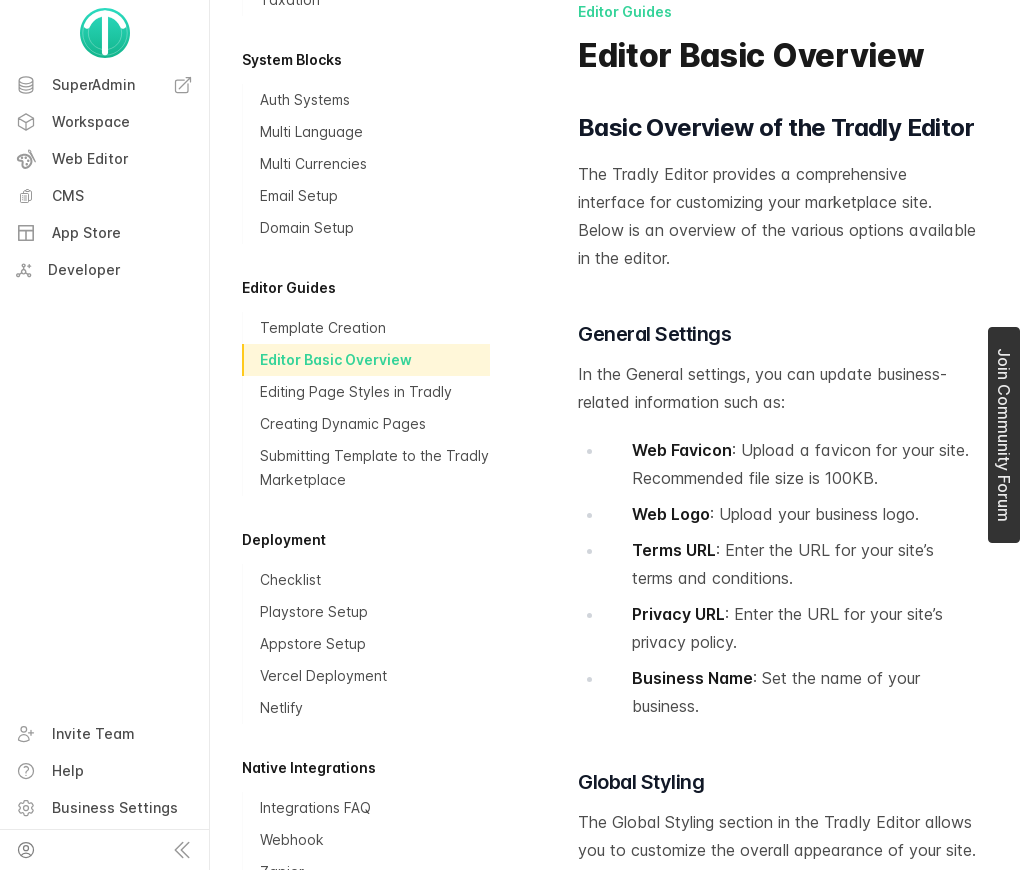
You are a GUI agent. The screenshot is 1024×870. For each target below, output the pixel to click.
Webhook (292, 839)
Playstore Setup (314, 611)
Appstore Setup (313, 643)
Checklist (290, 579)
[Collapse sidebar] (182, 850)
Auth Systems (305, 99)
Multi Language (311, 131)
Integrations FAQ (315, 807)
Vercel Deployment (323, 675)
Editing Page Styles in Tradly (356, 391)
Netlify (281, 707)
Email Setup (299, 195)
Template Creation (323, 327)
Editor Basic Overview (336, 359)
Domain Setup (307, 227)
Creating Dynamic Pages (343, 423)
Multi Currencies (313, 163)
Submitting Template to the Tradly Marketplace (374, 467)
